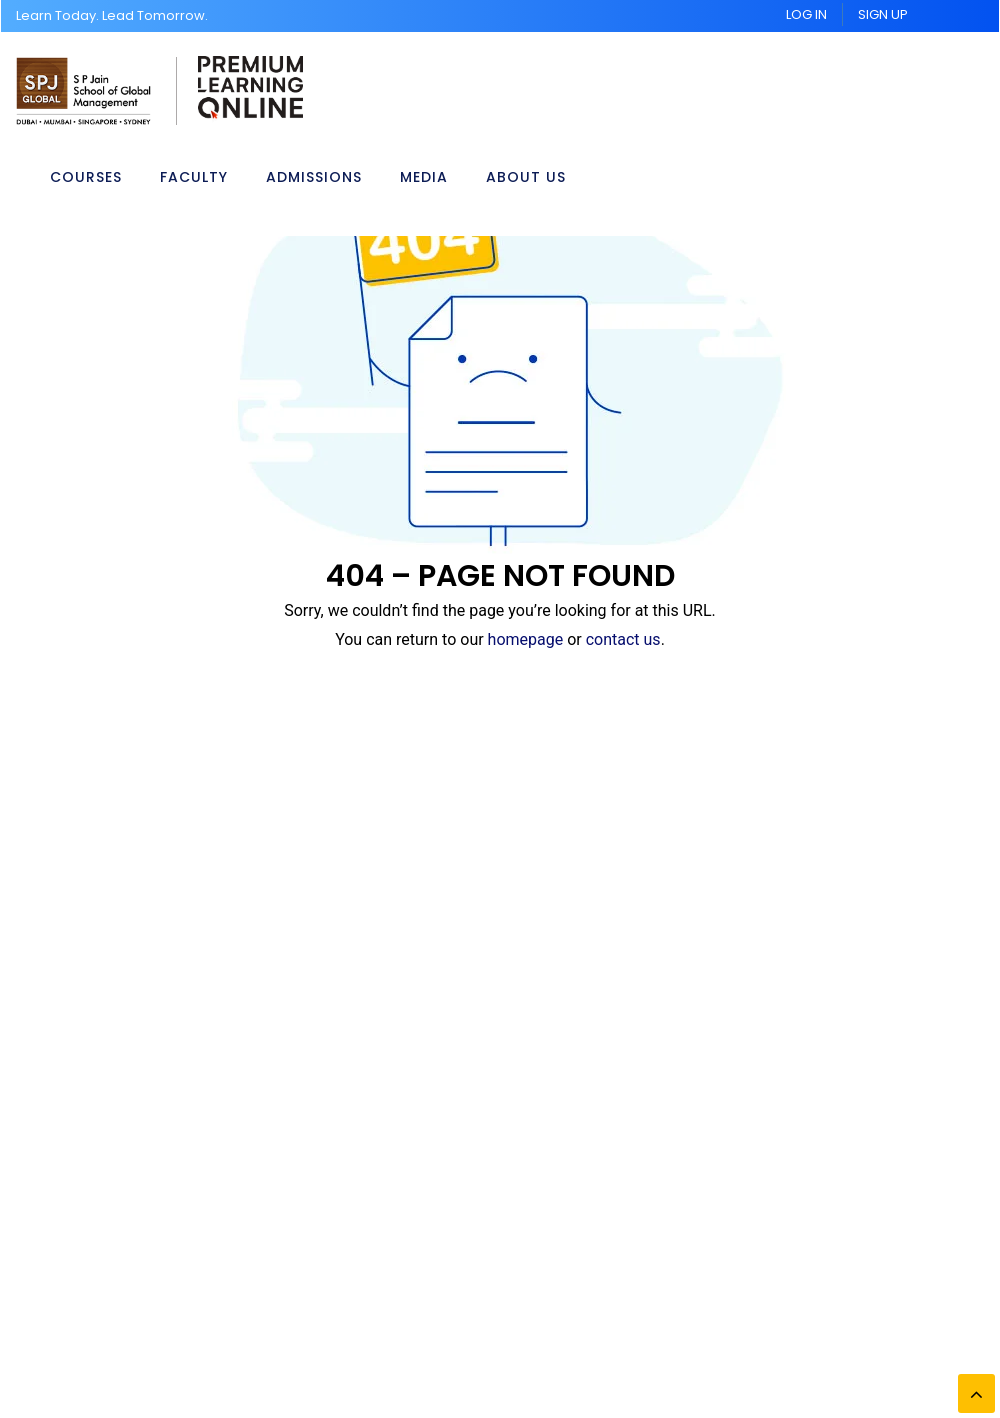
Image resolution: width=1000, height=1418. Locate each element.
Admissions (314, 176)
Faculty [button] (194, 176)
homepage (526, 639)
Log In (806, 14)
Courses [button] (86, 176)
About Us (526, 176)
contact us (623, 639)
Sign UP (883, 14)
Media (424, 176)
